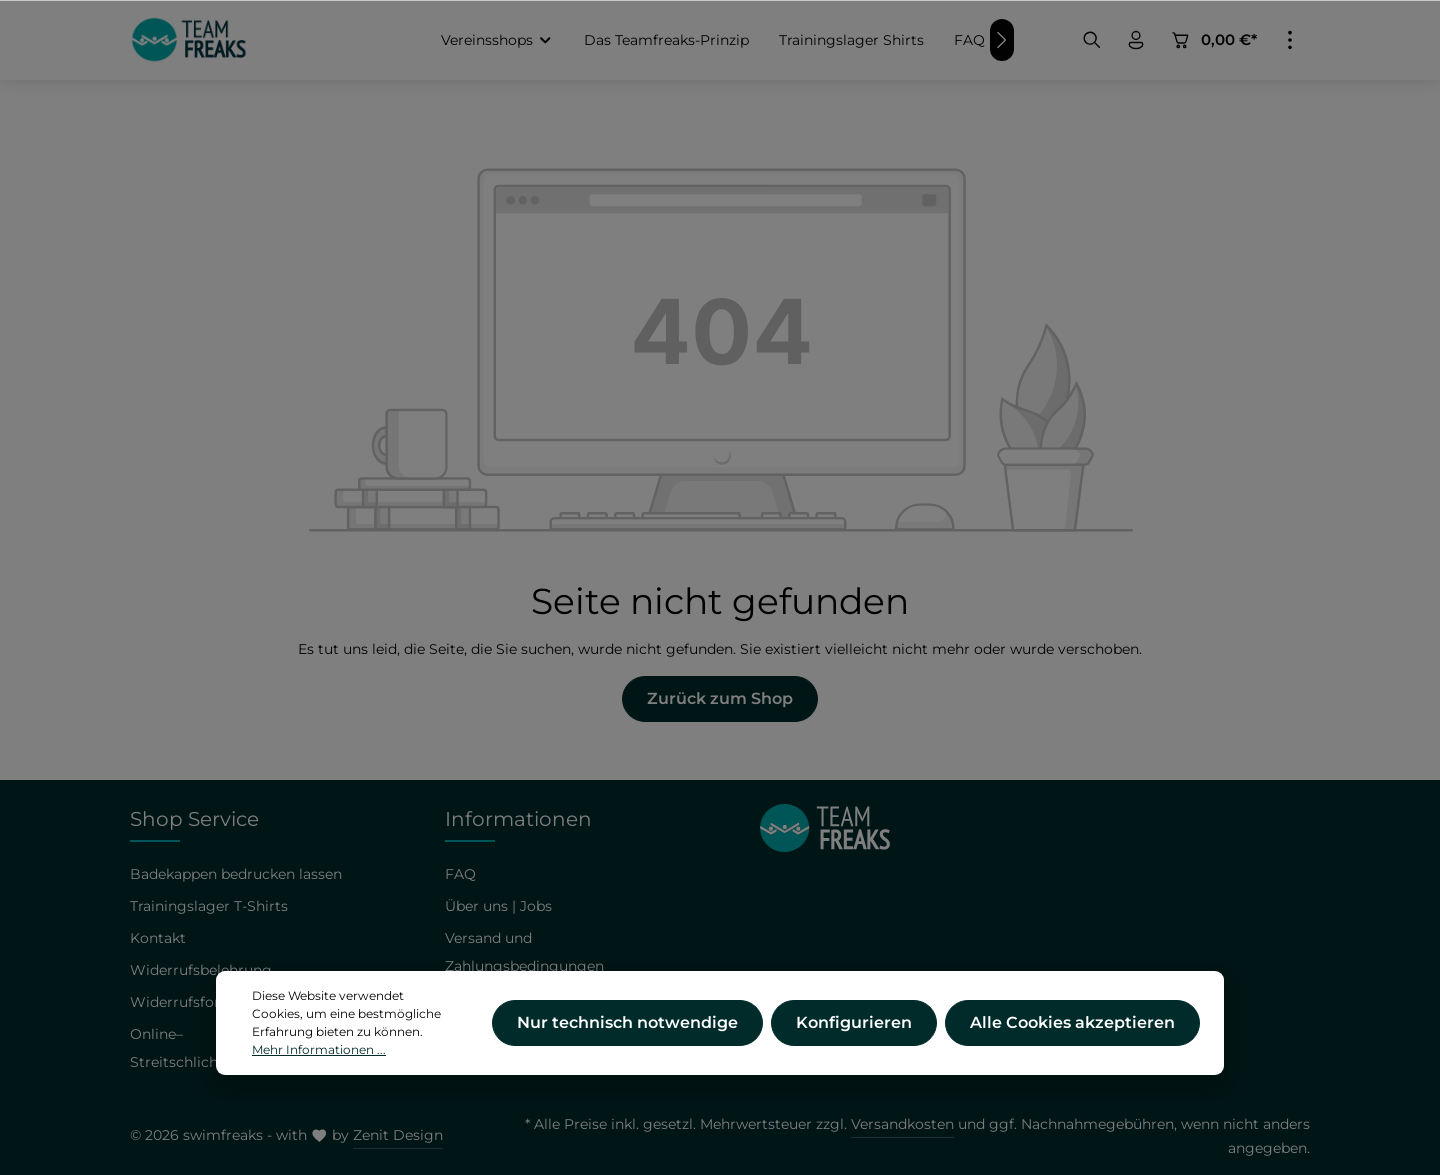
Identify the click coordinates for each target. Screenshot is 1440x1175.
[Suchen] (1092, 40)
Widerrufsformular (196, 1002)
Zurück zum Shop (720, 698)
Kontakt (158, 938)
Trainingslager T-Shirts (209, 906)
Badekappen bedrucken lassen (236, 874)
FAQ (460, 874)
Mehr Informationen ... (319, 1063)
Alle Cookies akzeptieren (1072, 1036)
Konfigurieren (854, 1036)
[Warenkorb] (1213, 40)
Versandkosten (902, 1124)
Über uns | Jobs (498, 906)
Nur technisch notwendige (627, 1036)
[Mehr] (1290, 40)
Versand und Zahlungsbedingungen (524, 952)
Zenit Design (398, 1135)
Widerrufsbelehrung (201, 970)
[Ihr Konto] (1136, 40)
